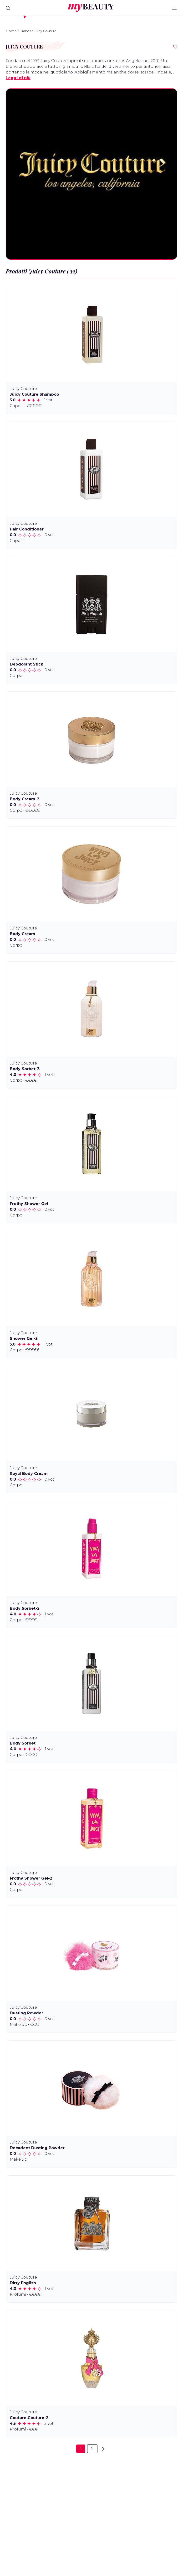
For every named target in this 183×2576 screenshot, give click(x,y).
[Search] (8, 8)
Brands (25, 31)
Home (11, 31)
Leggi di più (18, 78)
